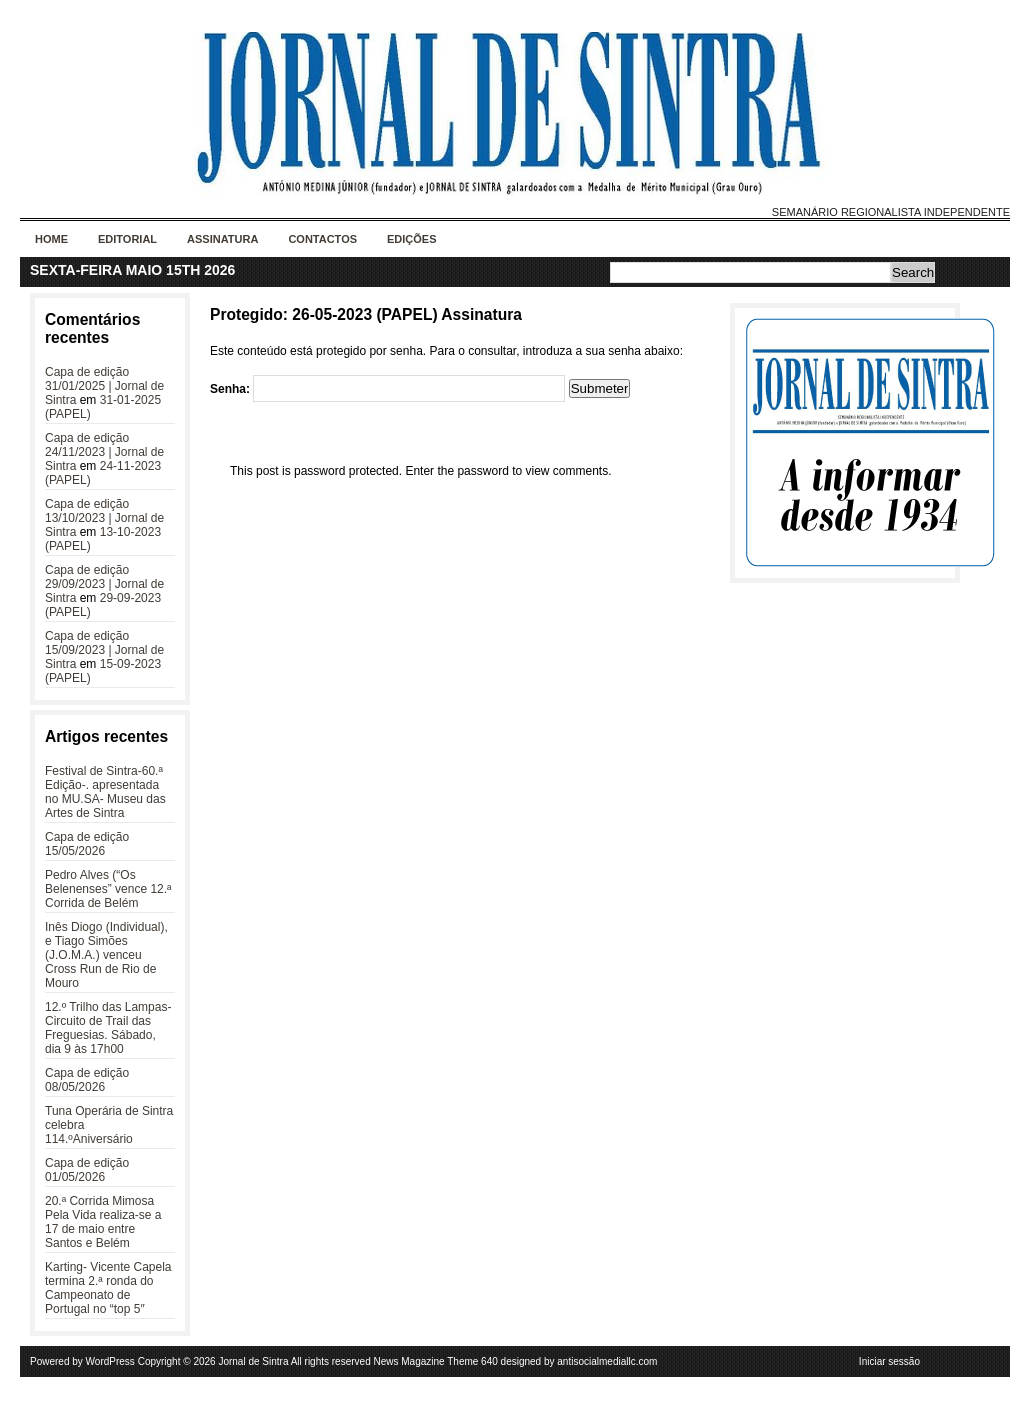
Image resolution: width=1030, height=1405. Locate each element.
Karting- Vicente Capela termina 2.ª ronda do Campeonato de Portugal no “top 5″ (108, 1288)
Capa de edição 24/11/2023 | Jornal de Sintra (104, 452)
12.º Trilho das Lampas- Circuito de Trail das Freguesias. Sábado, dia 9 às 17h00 (108, 1028)
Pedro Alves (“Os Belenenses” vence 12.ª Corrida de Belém (108, 889)
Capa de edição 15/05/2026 (87, 844)
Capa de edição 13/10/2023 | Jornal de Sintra (104, 518)
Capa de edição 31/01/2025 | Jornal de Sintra (104, 386)
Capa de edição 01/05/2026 (87, 1170)
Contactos (322, 239)
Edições (412, 239)
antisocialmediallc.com (607, 1361)
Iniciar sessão (889, 1361)
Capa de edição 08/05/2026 (87, 1080)
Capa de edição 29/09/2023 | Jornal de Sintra (104, 584)
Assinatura (222, 239)
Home (51, 239)
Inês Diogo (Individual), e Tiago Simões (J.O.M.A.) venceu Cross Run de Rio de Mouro (106, 955)
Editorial (127, 239)
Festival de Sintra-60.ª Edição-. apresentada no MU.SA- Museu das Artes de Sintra (105, 792)
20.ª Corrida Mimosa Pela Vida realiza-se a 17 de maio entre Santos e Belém (103, 1222)
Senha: (387, 389)
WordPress (110, 1361)
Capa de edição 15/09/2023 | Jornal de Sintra (104, 650)
